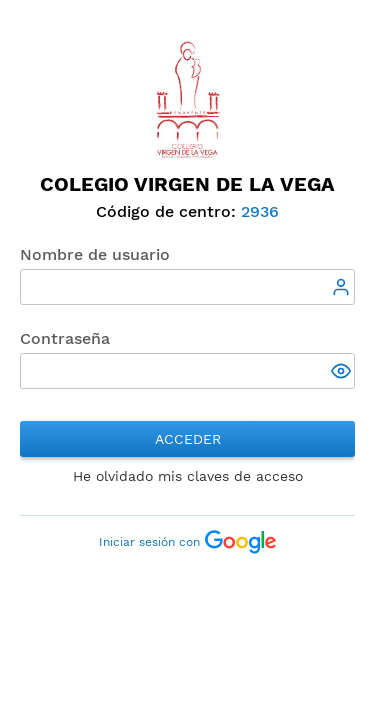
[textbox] (187, 287)
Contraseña (65, 338)
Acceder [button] (188, 439)
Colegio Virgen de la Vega (187, 184)
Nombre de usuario (95, 254)
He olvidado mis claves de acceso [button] (188, 476)
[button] (343, 373)
